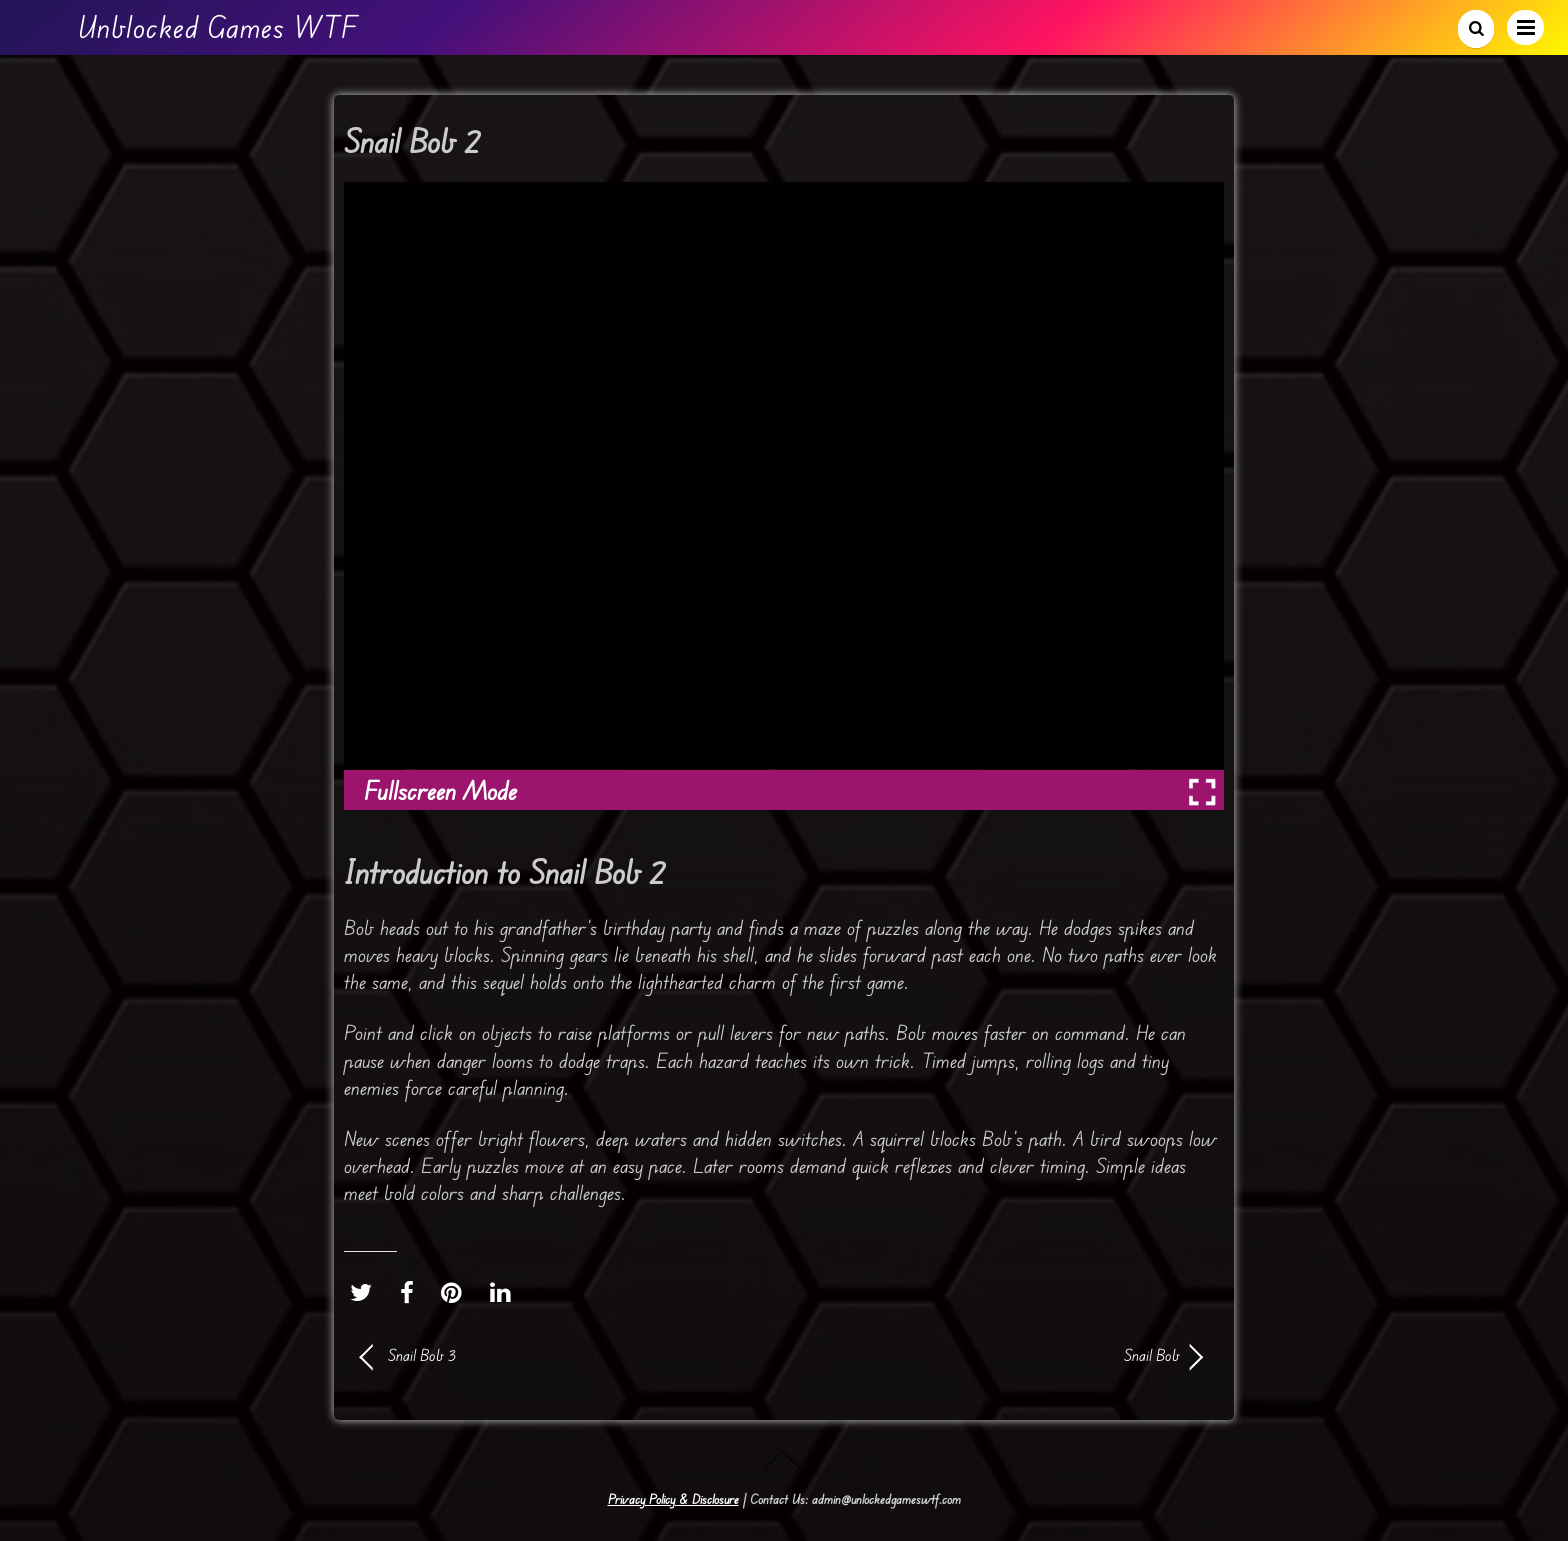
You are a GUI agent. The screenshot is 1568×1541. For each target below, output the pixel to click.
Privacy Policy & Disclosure (673, 1499)
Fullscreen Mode (440, 790)
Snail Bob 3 (422, 1355)
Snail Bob (994, 1355)
